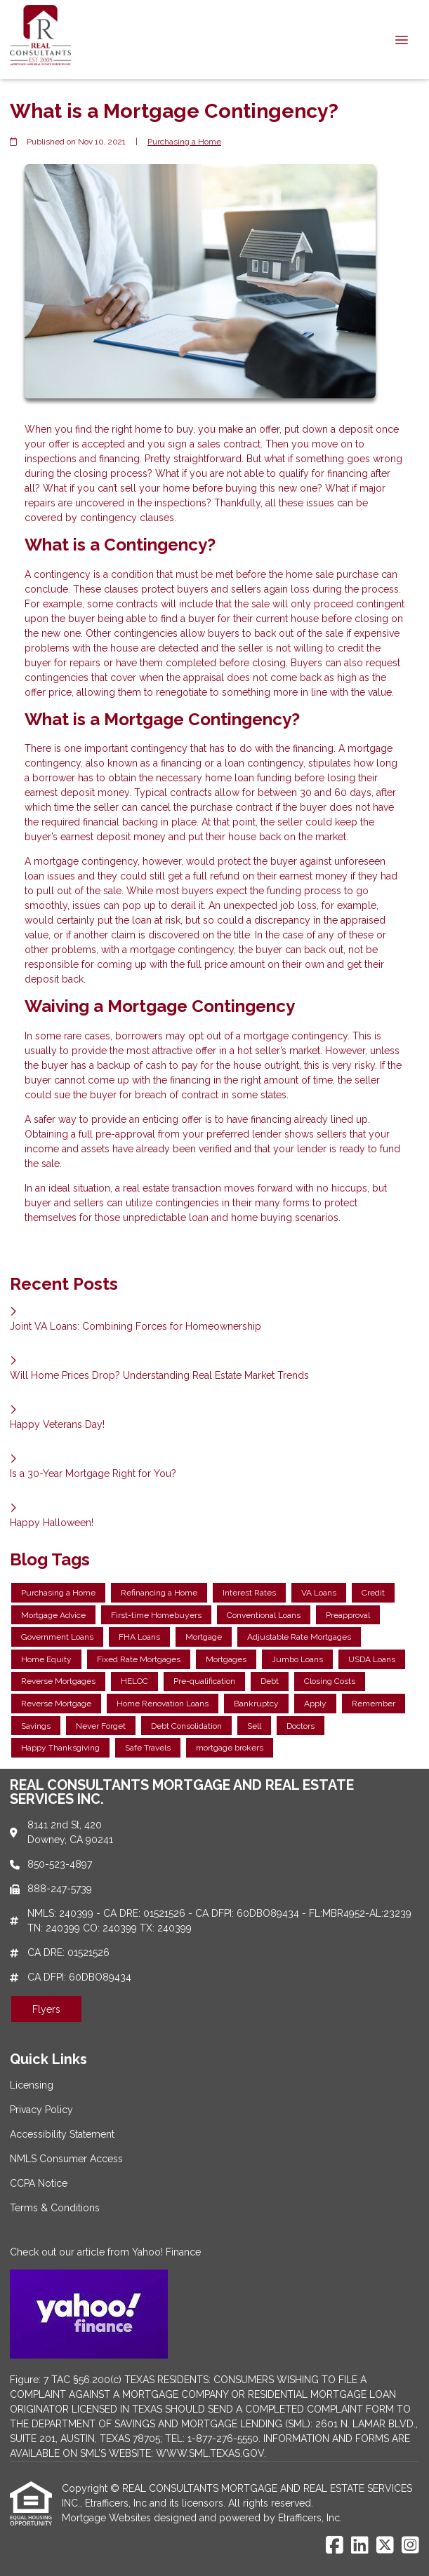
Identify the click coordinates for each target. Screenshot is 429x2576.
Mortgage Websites (108, 2517)
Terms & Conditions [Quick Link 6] (55, 2207)
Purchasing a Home (184, 142)
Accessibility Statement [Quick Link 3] (62, 2134)
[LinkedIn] (360, 2545)
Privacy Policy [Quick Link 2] (41, 2109)
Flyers (46, 2009)
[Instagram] (410, 2545)
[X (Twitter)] (385, 2545)
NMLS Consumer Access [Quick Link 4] (66, 2158)
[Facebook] (334, 2545)
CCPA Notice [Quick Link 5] (38, 2183)
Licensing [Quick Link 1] (31, 2085)
